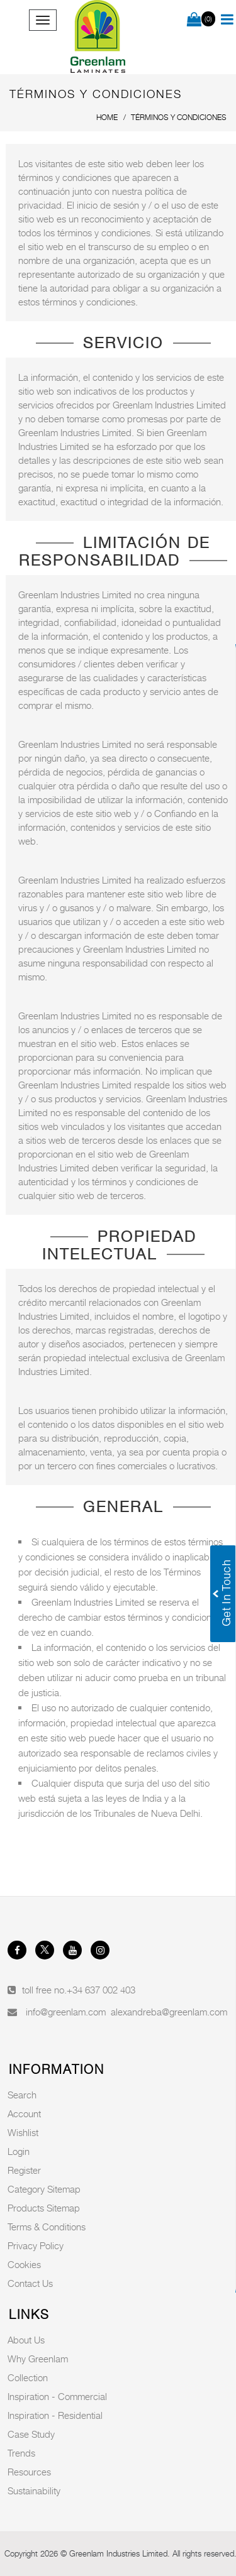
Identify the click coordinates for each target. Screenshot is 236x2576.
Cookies (24, 2264)
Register (24, 2170)
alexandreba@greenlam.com (169, 2011)
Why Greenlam (38, 2358)
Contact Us (30, 2283)
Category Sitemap (44, 2189)
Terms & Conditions (47, 2226)
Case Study (31, 2434)
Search (22, 2094)
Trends (21, 2452)
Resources (29, 2471)
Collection (28, 2377)
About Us (26, 2339)
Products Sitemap (44, 2207)
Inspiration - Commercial (57, 2396)
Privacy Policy (36, 2245)
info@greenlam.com (66, 2011)
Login (19, 2151)
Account (24, 2113)
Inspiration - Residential (55, 2415)
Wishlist (23, 2132)
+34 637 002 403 (101, 1989)
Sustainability (34, 2490)
